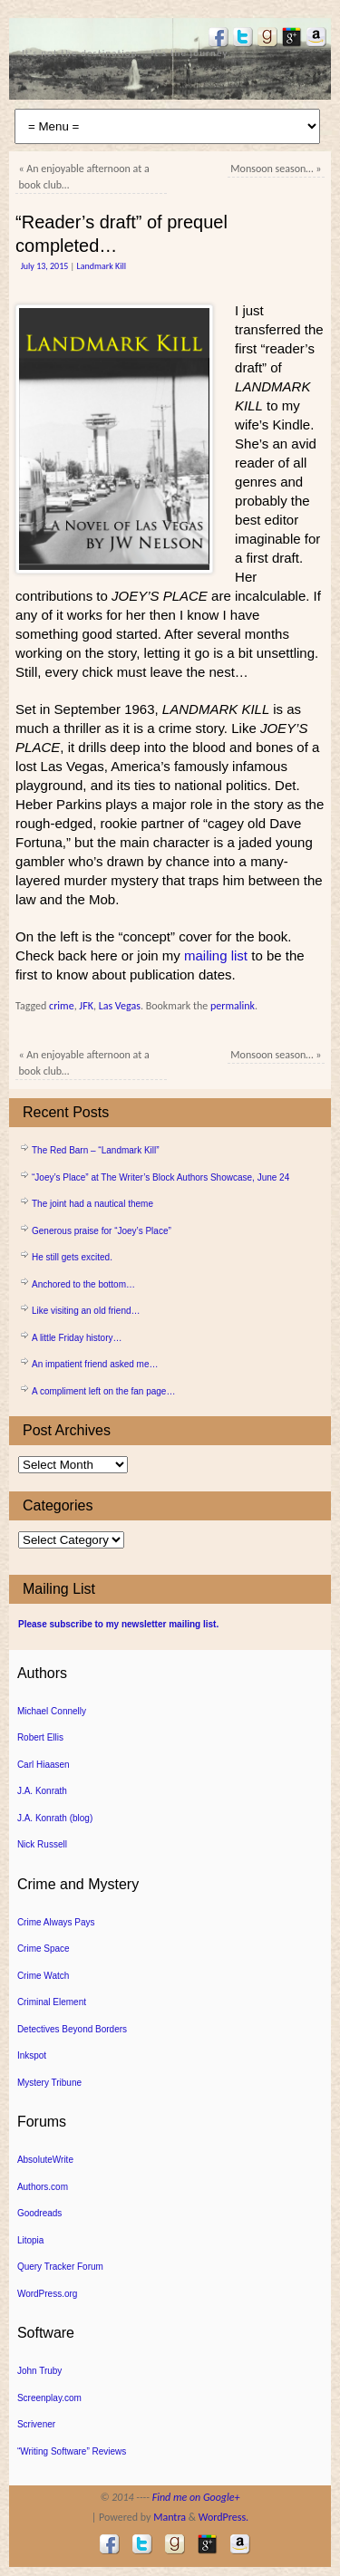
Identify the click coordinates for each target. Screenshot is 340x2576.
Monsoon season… (275, 168)
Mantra (169, 2517)
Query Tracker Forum (60, 2267)
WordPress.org (47, 2294)
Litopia (30, 2240)
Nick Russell (42, 1844)
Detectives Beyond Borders (72, 2029)
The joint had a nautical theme (92, 1204)
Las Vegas (120, 1005)
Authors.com (42, 2187)
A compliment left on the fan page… (103, 1391)
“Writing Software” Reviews (71, 2451)
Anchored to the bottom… (83, 1284)
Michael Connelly (51, 1711)
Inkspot (31, 2055)
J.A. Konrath (42, 1791)
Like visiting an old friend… (86, 1311)
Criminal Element (51, 2002)
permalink (232, 1005)
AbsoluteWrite (45, 2160)
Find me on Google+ (196, 2497)
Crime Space (43, 1949)
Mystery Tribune (49, 2083)
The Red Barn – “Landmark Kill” (96, 1150)
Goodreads (39, 2213)
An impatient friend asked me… (95, 1364)
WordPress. (223, 2517)
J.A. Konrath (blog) (54, 1818)
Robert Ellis (40, 1737)
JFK (86, 1005)
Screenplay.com (49, 2398)
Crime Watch (43, 1976)
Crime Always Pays (56, 1922)
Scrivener (36, 2424)
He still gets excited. (72, 1257)
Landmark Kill (101, 266)
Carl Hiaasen (43, 1765)
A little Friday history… (76, 1338)
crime (61, 1005)
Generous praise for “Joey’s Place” (101, 1231)
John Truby (39, 2371)
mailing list (216, 955)
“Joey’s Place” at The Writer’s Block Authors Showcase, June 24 (160, 1177)
